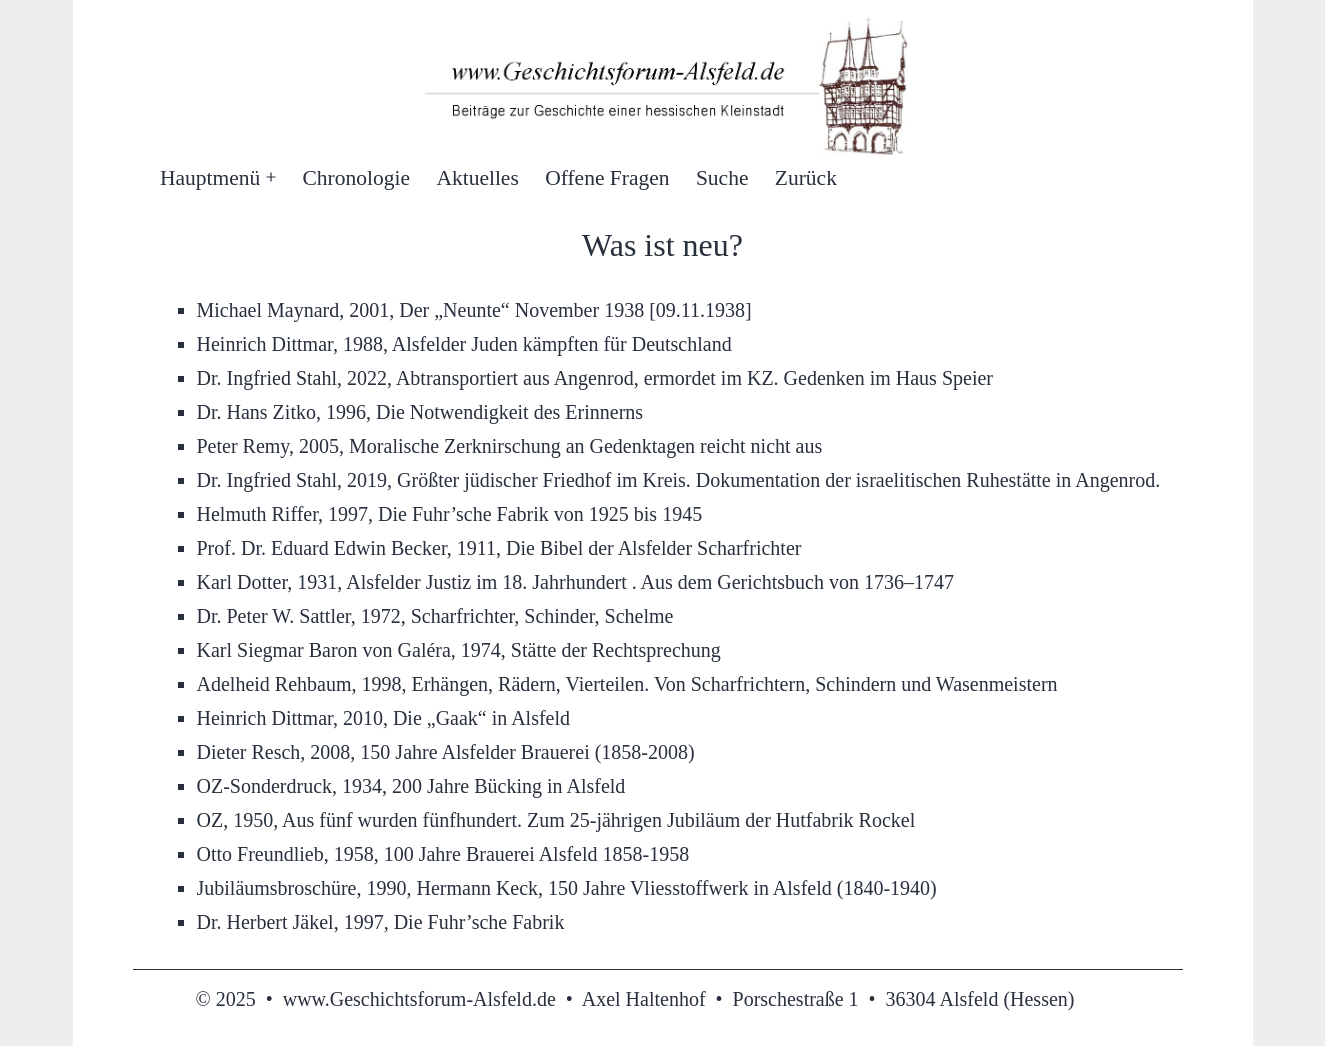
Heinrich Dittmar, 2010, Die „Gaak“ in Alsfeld (384, 718)
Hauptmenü (210, 178)
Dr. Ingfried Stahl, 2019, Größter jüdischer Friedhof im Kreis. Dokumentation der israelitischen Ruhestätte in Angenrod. (679, 480)
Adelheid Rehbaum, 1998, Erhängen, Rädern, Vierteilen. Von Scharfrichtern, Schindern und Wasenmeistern (627, 684)
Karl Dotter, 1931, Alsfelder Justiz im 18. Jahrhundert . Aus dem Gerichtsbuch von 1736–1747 (575, 582)
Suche (722, 178)
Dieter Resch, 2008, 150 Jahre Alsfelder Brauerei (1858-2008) (446, 752)
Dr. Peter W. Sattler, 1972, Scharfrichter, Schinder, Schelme (435, 616)
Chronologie (357, 178)
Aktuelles (477, 178)
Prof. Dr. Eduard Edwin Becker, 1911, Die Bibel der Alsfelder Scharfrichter (499, 548)
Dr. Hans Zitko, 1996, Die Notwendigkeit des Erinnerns (420, 412)
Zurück (806, 178)
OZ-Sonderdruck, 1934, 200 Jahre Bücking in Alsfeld (411, 786)
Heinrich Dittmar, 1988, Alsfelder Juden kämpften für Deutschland (464, 344)
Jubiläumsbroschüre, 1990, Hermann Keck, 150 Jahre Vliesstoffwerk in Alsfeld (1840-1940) (567, 888)
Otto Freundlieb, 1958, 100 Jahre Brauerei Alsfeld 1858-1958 (443, 854)
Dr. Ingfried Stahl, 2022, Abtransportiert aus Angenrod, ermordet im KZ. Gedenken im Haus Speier (595, 378)
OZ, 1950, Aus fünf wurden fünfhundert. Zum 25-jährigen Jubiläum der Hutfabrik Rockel (556, 820)
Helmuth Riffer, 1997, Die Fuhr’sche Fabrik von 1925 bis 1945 (450, 514)
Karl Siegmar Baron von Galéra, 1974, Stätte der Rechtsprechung (459, 650)
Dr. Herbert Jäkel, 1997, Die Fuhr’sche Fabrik (381, 922)
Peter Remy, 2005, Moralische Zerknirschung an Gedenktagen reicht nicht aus (510, 446)
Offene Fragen (607, 178)
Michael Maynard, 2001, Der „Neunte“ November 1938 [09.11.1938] (474, 310)
